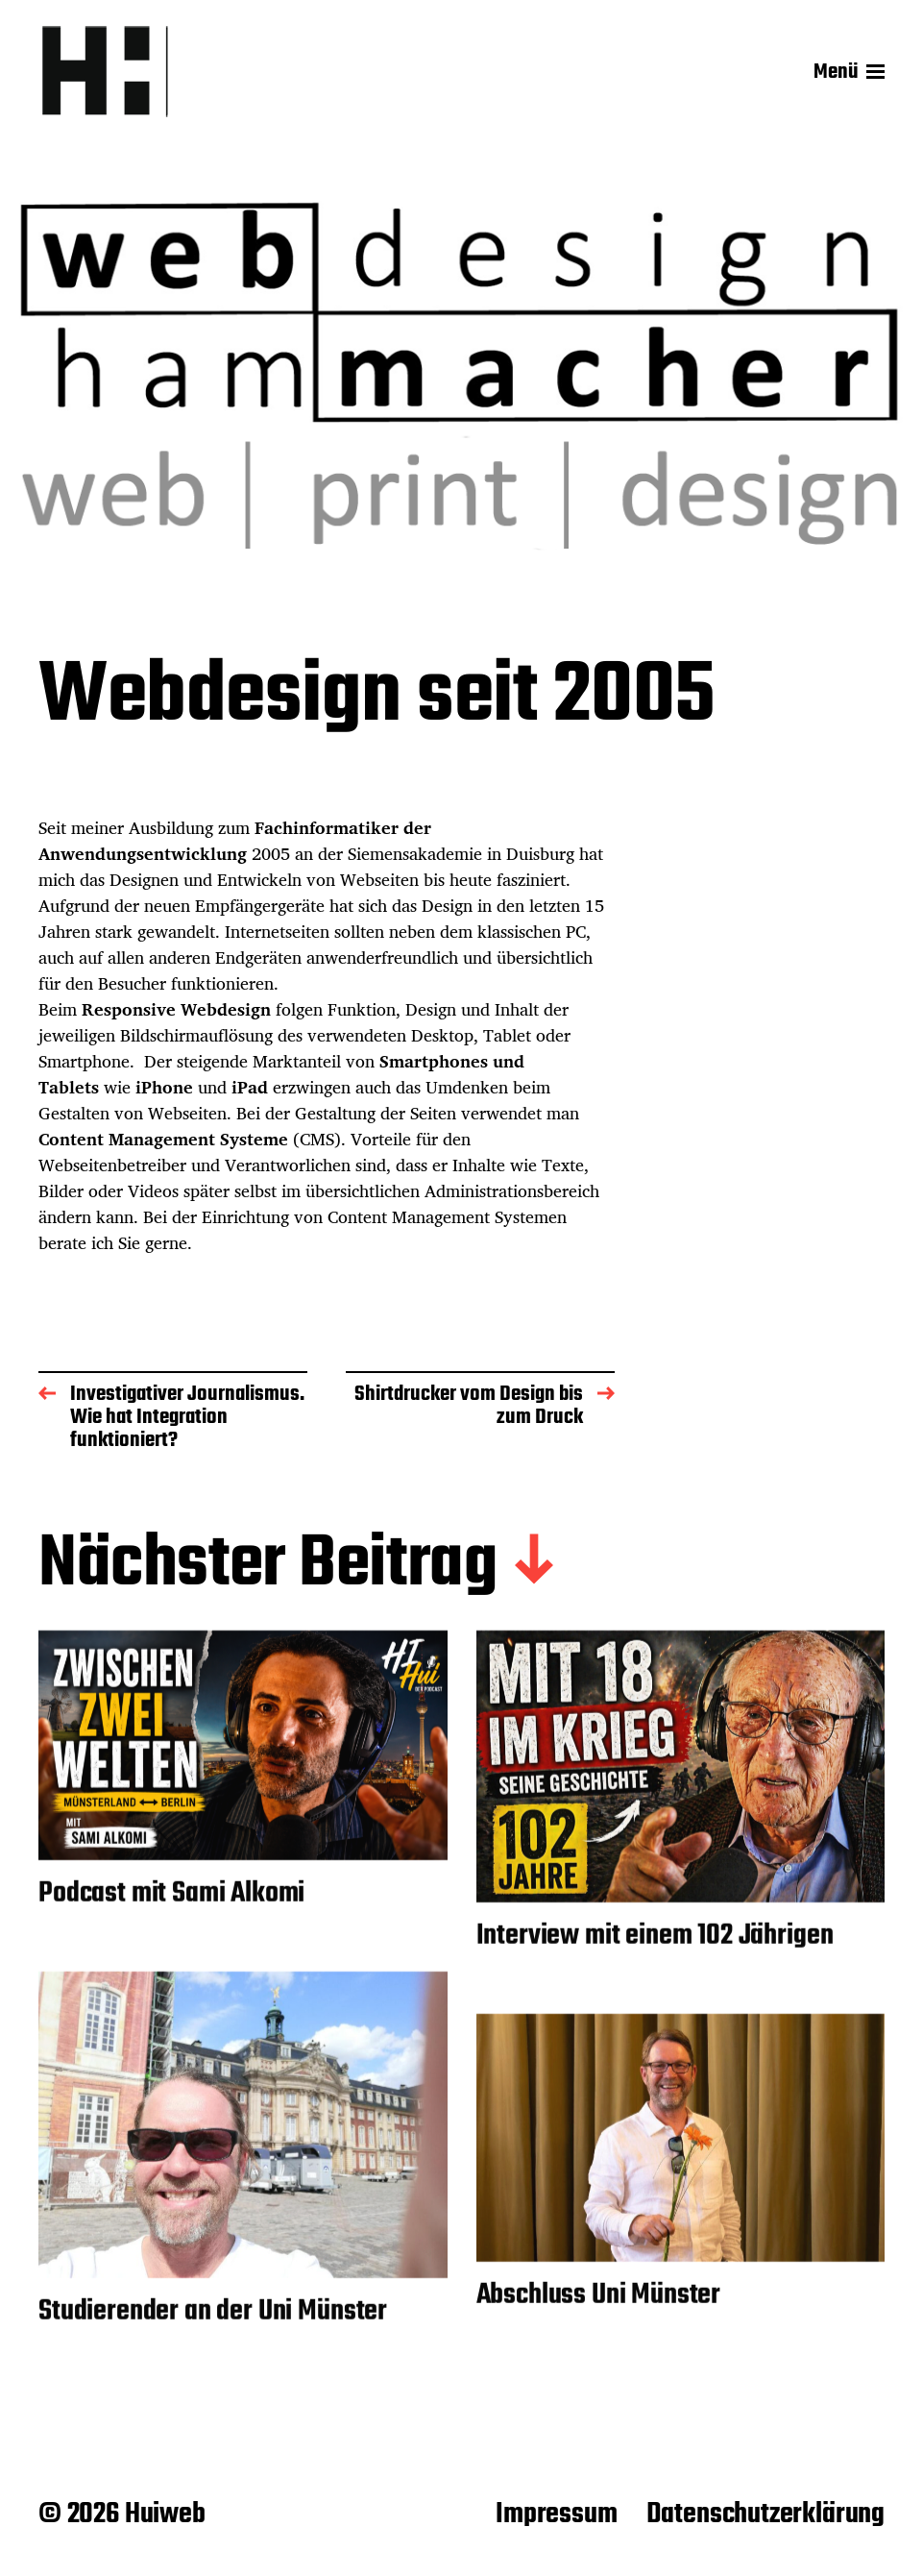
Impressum (556, 2514)
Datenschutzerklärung (765, 2514)
